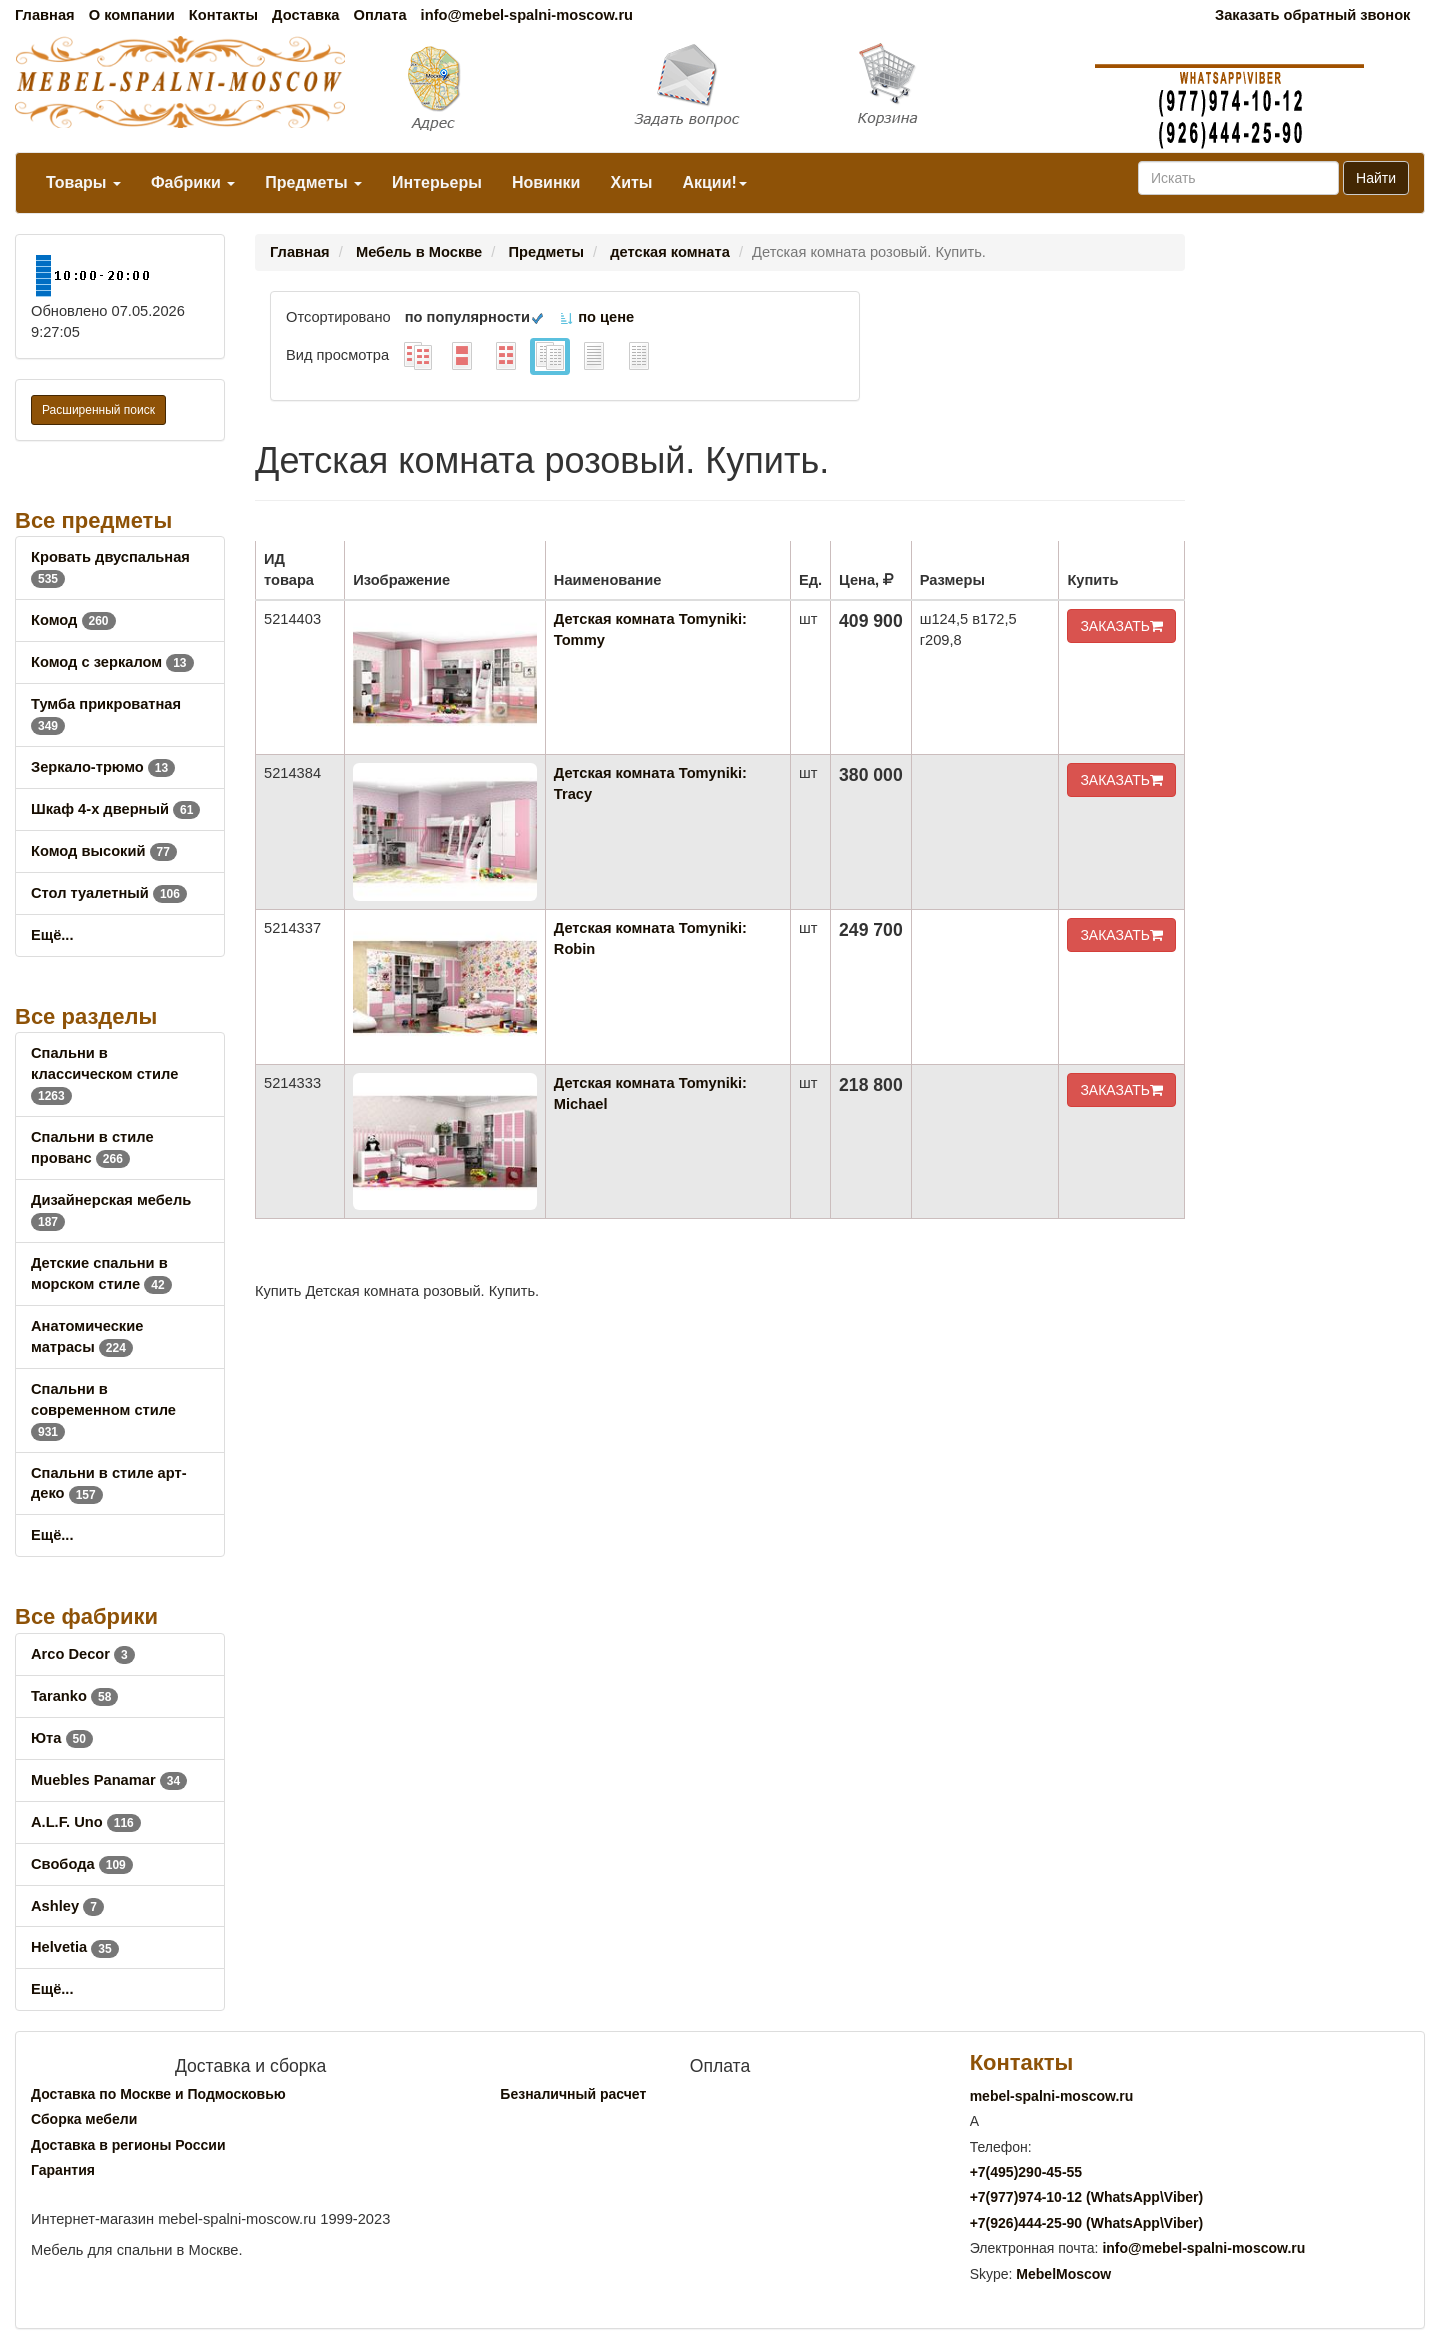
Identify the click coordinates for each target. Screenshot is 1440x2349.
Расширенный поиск (98, 410)
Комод (73, 620)
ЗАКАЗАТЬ (1121, 626)
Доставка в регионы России (128, 2145)
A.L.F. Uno (86, 1822)
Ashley (67, 1906)
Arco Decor (83, 1654)
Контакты (223, 15)
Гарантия (63, 2170)
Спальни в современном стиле (103, 1410)
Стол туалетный (109, 893)
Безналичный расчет (573, 2094)
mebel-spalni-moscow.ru (1052, 2096)
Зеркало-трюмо (103, 767)
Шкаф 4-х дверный (115, 809)
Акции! (714, 182)
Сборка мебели (84, 2119)
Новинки (546, 182)
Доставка (305, 15)
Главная (45, 15)
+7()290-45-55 (1026, 2172)
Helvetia (75, 1947)
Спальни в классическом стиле (104, 1074)
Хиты (631, 182)
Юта (62, 1738)
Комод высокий (104, 851)
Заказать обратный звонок (1312, 15)
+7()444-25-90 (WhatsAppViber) (1087, 2223)
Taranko (74, 1696)
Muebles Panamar (109, 1780)
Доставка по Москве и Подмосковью (158, 2094)
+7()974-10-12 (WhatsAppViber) (1087, 2197)
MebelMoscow (1063, 2274)
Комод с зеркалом (112, 662)
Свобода (82, 1864)
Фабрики (193, 182)
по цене (596, 317)
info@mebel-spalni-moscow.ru (527, 15)
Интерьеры (437, 182)
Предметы (313, 182)
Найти (1376, 178)
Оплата (379, 15)
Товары (83, 182)
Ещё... (52, 935)
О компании (132, 15)
